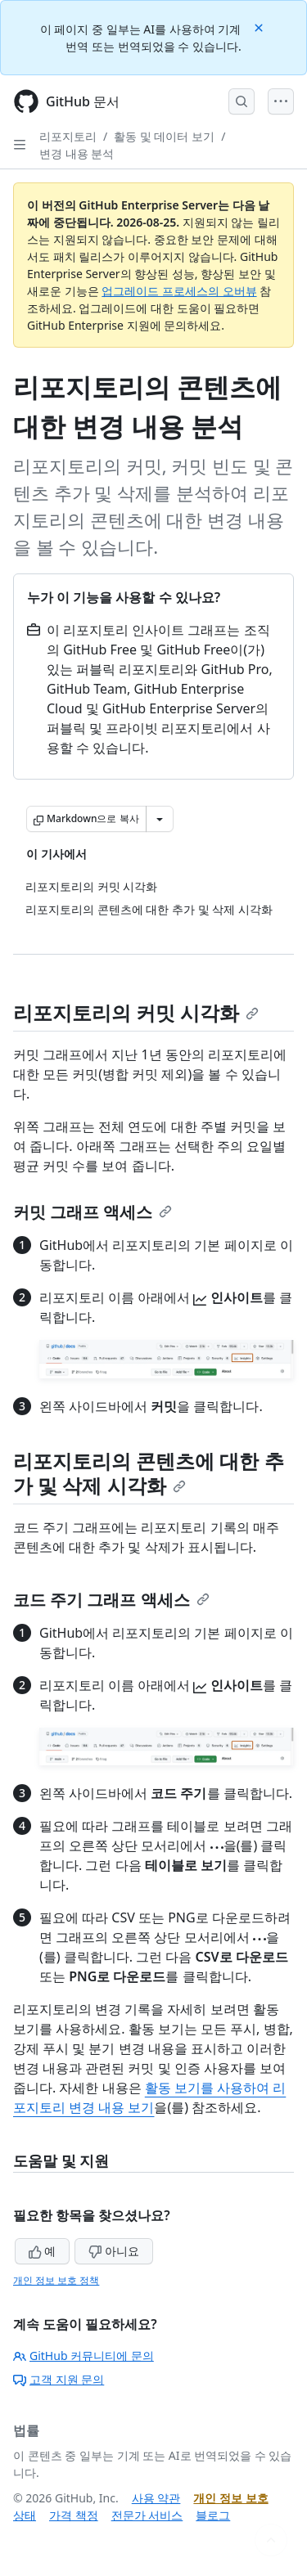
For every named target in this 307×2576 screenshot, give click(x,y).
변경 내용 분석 (76, 153)
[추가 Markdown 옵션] (160, 819)
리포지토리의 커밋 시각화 (136, 1012)
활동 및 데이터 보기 (164, 136)
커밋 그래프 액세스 (92, 1212)
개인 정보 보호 (230, 2498)
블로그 (213, 2515)
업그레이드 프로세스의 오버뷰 (179, 291)
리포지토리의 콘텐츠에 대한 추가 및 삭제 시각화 (148, 1473)
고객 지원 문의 (58, 2379)
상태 (24, 2515)
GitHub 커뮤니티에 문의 (83, 2355)
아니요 (113, 2251)
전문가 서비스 (147, 2515)
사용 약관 (156, 2498)
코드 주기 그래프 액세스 (111, 1600)
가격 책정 (73, 2515)
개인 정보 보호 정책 (56, 2280)
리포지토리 (68, 136)
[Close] (260, 26)
